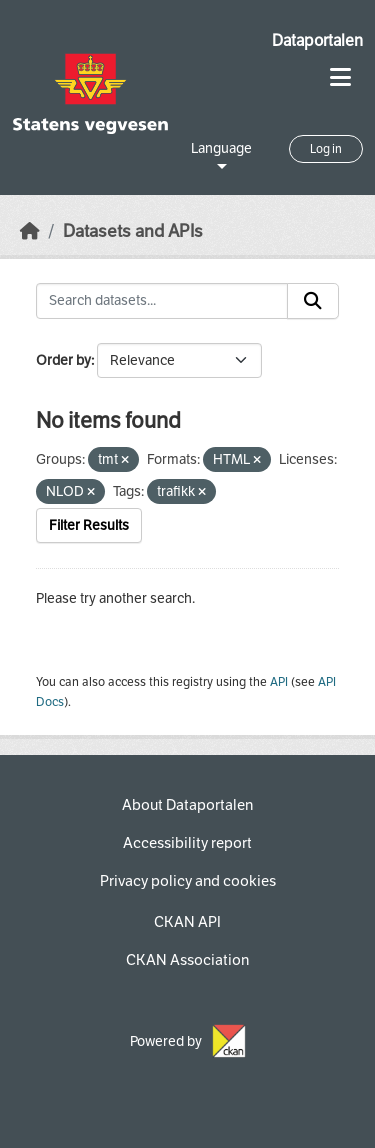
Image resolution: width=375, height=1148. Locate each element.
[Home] (30, 231)
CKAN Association (187, 960)
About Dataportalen (187, 805)
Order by (63, 360)
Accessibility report (187, 843)
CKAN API (187, 922)
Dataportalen (317, 40)
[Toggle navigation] (340, 77)
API (279, 682)
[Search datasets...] (162, 301)
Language (221, 148)
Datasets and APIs (133, 231)
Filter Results (89, 525)
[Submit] (313, 301)
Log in (326, 149)
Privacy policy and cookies (188, 881)
